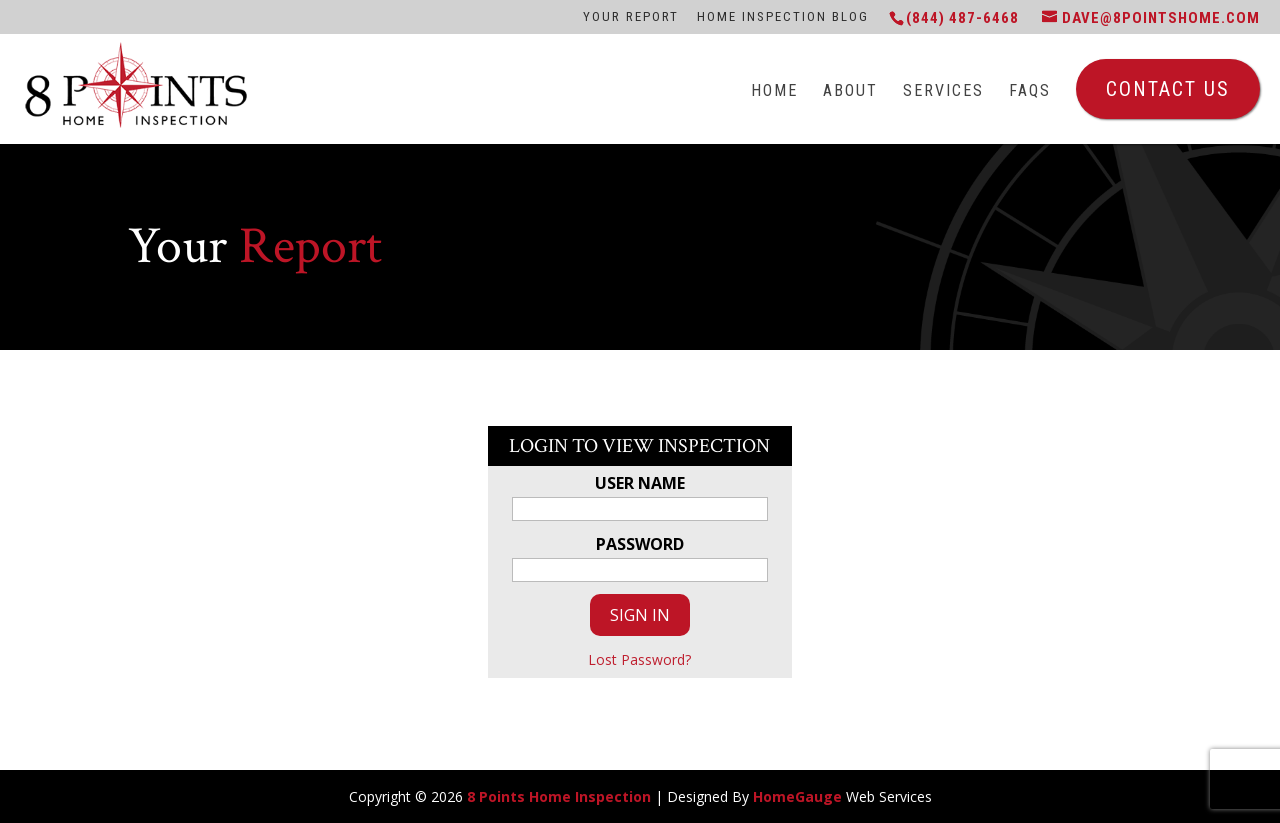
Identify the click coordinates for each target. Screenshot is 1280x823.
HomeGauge (797, 796)
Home (774, 91)
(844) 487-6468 (962, 18)
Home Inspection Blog (783, 16)
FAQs (1030, 91)
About (850, 91)
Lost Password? (639, 659)
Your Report (631, 16)
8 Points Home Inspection (559, 796)
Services (943, 91)
